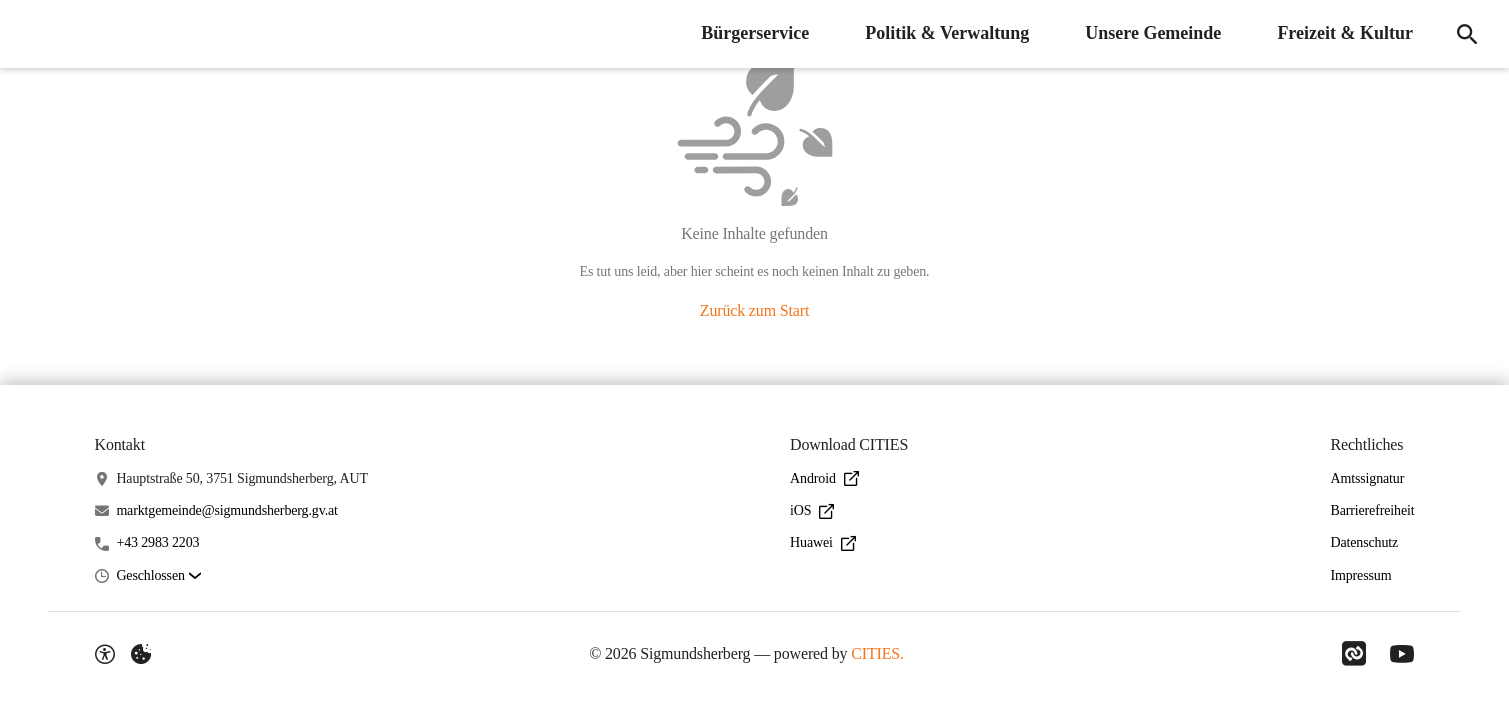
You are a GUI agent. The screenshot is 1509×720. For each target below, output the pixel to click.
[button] (158, 576)
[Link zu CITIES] (1354, 654)
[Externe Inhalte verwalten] (141, 654)
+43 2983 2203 (157, 542)
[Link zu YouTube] (1402, 654)
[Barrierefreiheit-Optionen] (105, 654)
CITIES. (877, 653)
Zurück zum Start (754, 310)
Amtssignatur (1367, 478)
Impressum (1360, 575)
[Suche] (1467, 34)
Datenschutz (1364, 542)
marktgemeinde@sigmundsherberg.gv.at (226, 510)
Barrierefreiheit (1372, 510)
